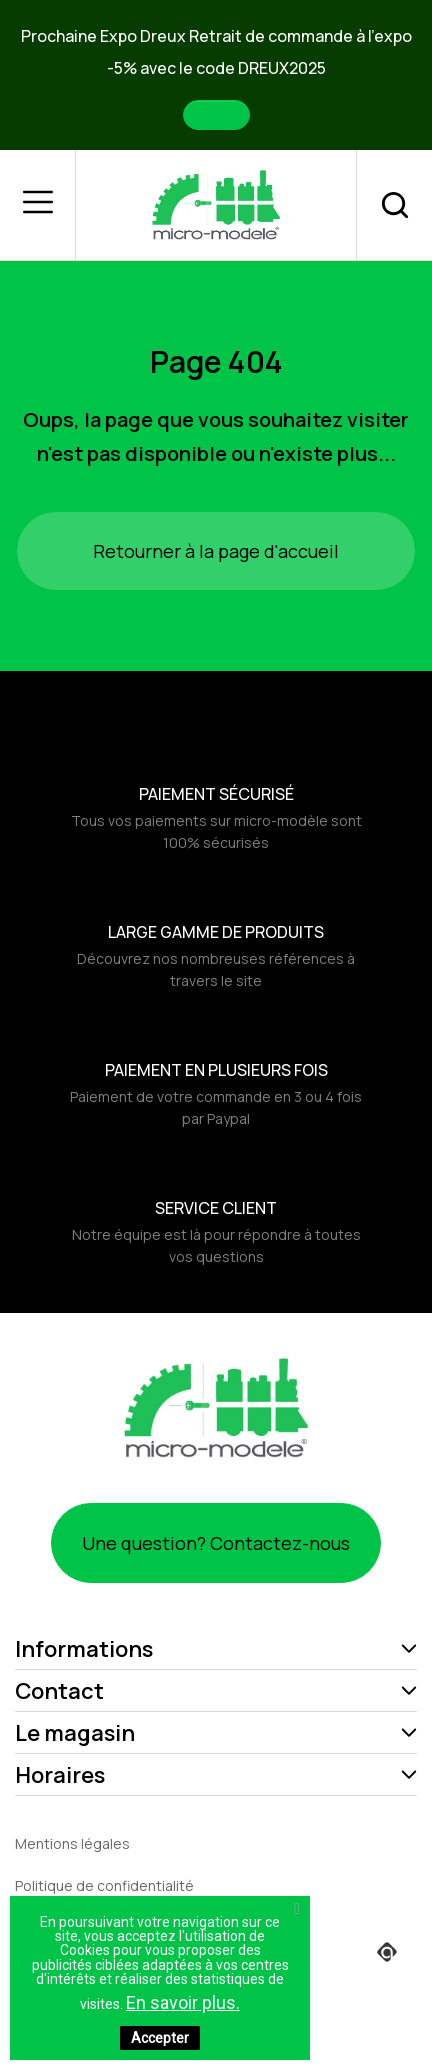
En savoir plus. (183, 2002)
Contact (59, 1691)
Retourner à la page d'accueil (216, 551)
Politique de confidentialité (104, 1885)
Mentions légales (72, 1843)
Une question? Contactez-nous (216, 1543)
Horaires (60, 1775)
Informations (84, 1649)
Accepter (160, 2038)
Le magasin (75, 1733)
